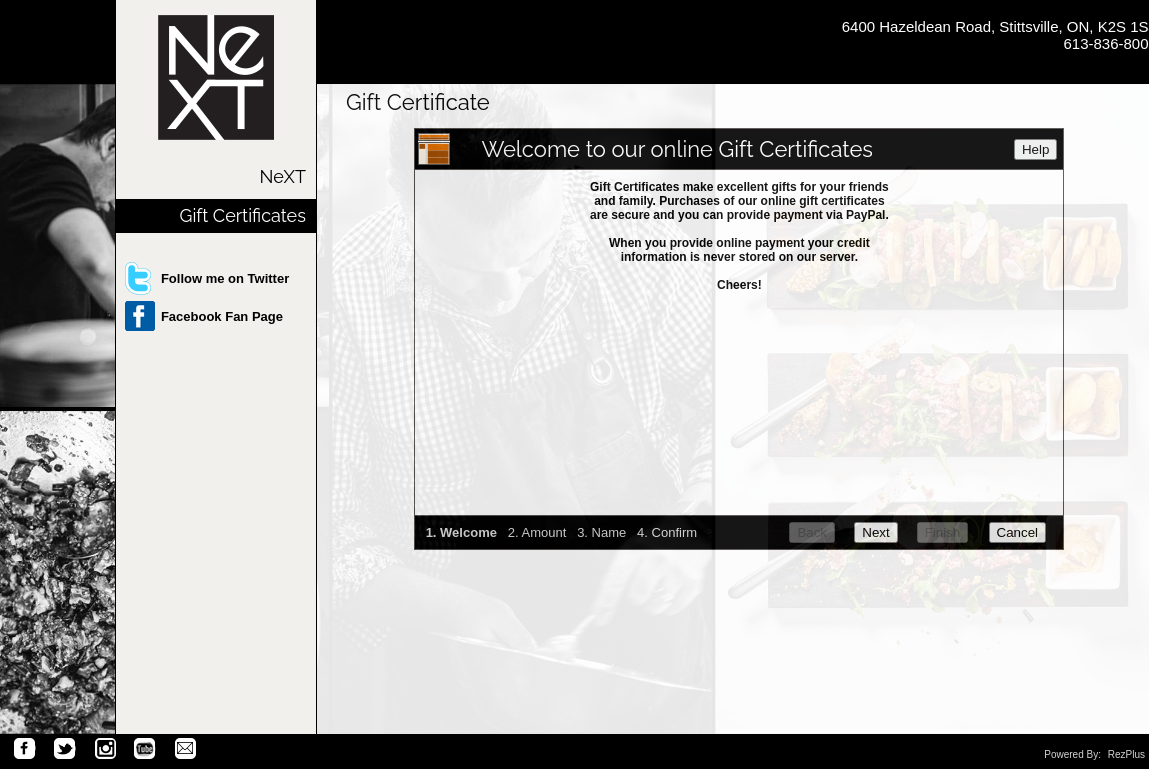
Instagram (105, 749)
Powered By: (1073, 754)
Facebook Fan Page (222, 316)
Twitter (65, 749)
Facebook (25, 749)
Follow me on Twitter (225, 278)
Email (185, 749)
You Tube (145, 749)
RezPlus (1126, 754)
